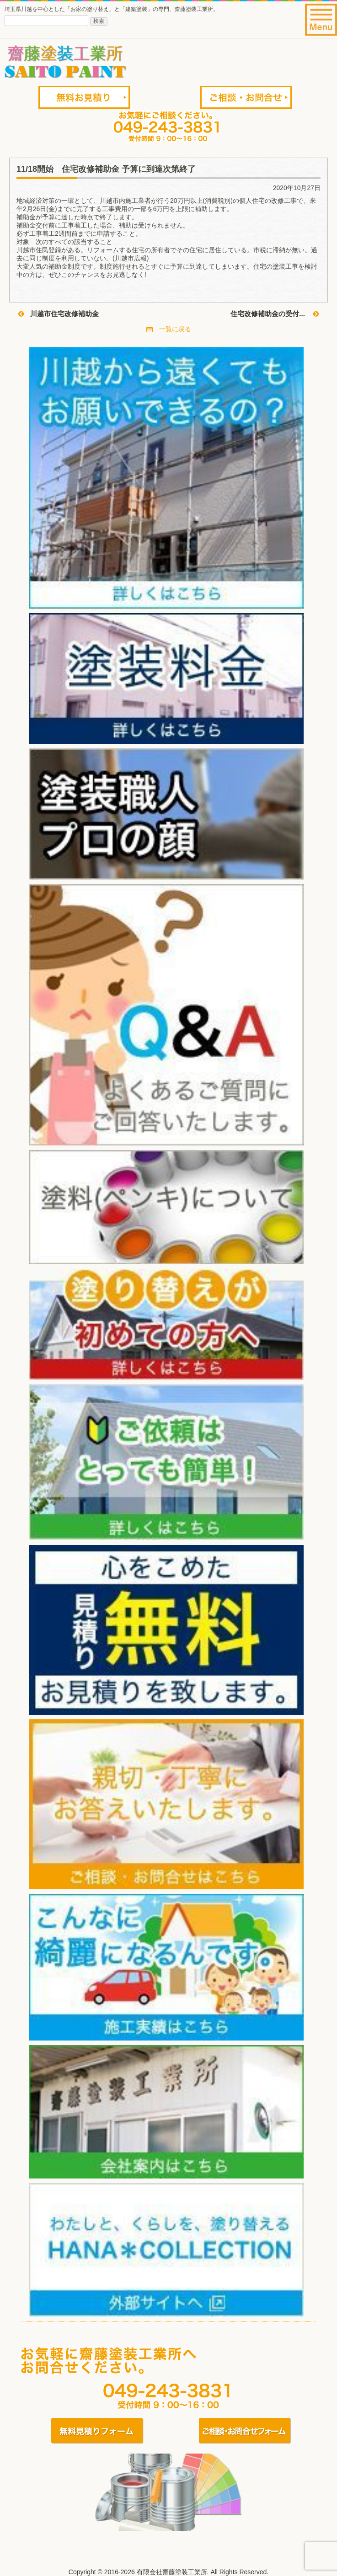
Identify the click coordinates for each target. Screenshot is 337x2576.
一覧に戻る (168, 329)
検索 (98, 21)
